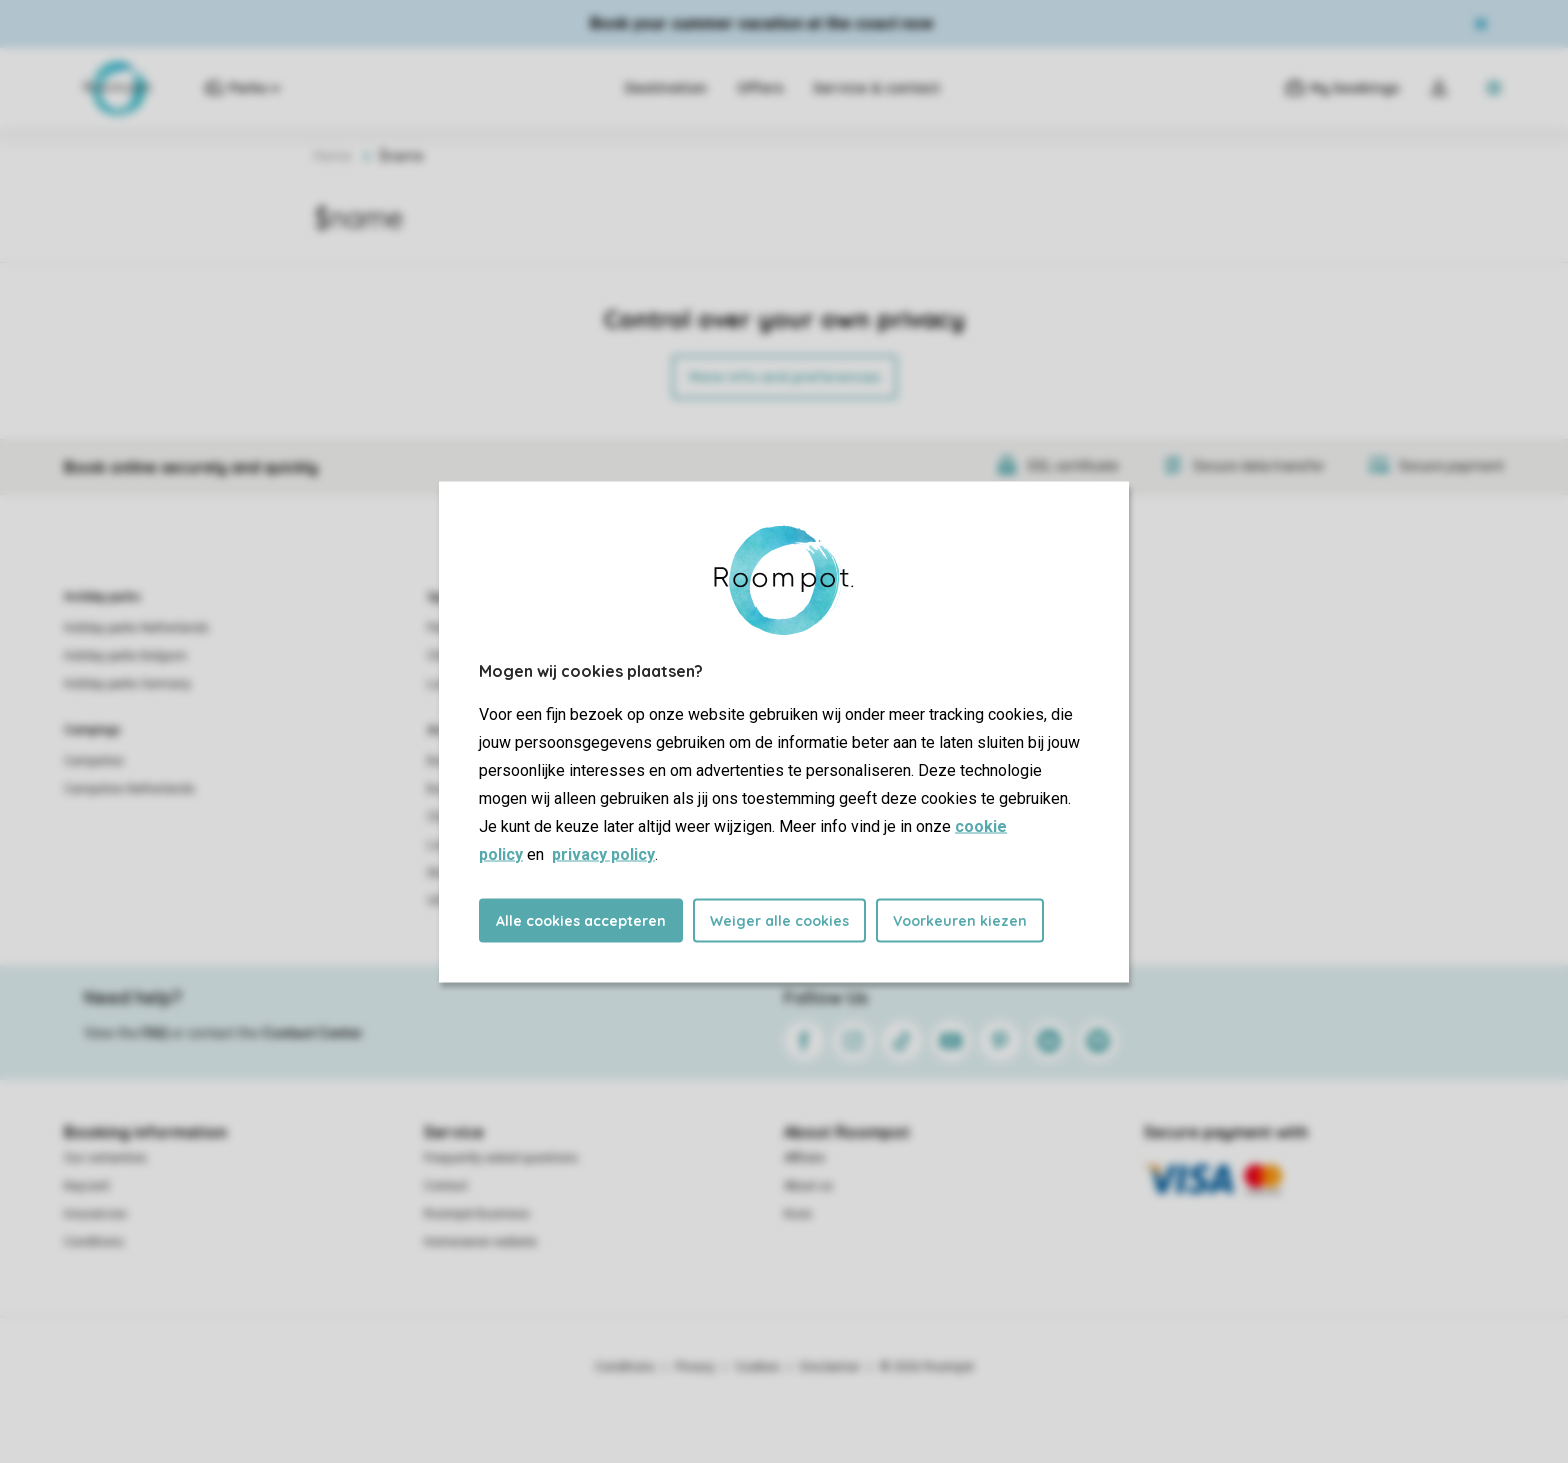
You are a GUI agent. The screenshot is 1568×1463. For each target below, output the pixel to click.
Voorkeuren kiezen (960, 920)
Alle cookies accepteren (581, 920)
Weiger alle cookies (779, 920)
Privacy (695, 1367)
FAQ (155, 1033)
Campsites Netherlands (129, 789)
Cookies (757, 1367)
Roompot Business (477, 1214)
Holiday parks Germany (127, 684)
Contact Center (312, 1033)
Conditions (94, 1242)
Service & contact (876, 88)
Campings (92, 730)
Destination (666, 88)
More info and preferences (784, 377)
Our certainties (105, 1158)
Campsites (94, 761)
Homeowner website (480, 1242)
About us (808, 1186)
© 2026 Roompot (927, 1367)
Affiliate (804, 1158)
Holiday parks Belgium (125, 656)
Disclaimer (830, 1367)
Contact (446, 1186)
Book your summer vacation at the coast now (761, 23)
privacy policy (603, 853)
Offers (760, 88)
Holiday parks (102, 597)
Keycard (86, 1186)
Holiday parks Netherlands (136, 628)
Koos (798, 1214)
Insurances (95, 1214)
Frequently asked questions (501, 1158)
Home (333, 156)
